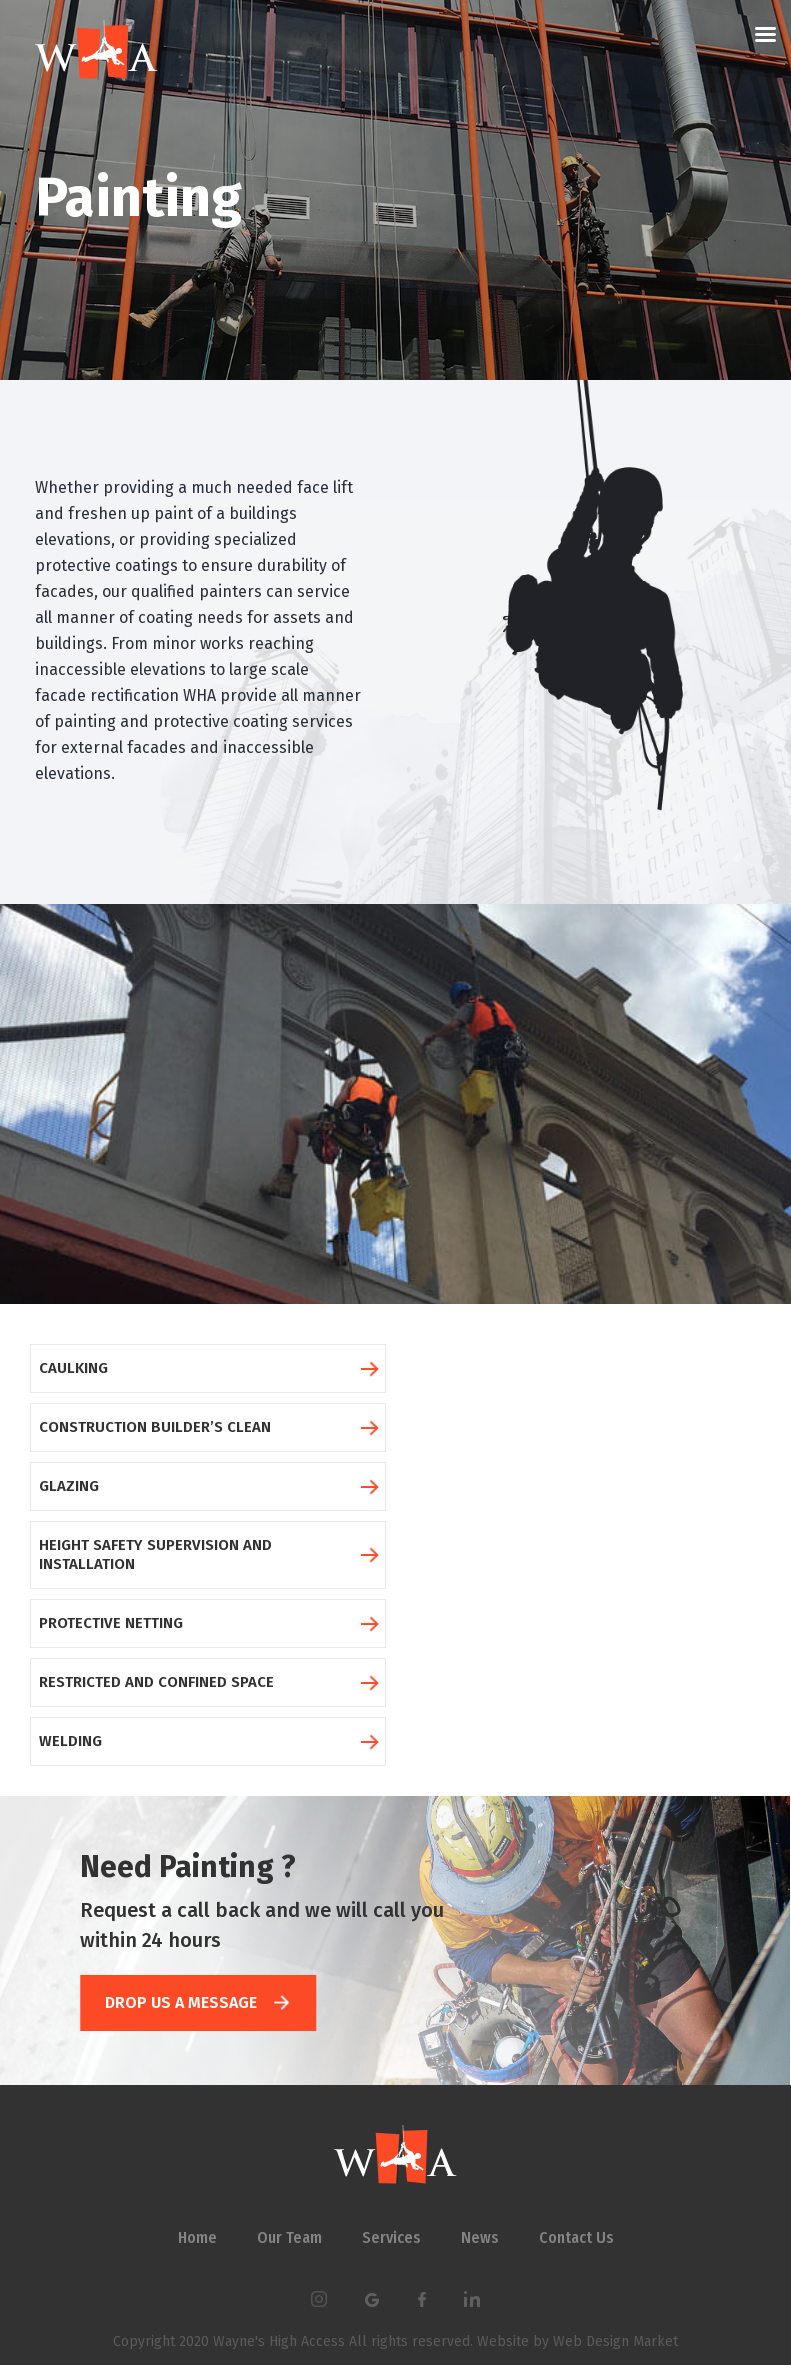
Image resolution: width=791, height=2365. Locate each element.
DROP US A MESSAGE (197, 2002)
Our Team (289, 2237)
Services (391, 2237)
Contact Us (576, 2237)
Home (197, 2237)
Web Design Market (613, 2341)
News (480, 2237)
